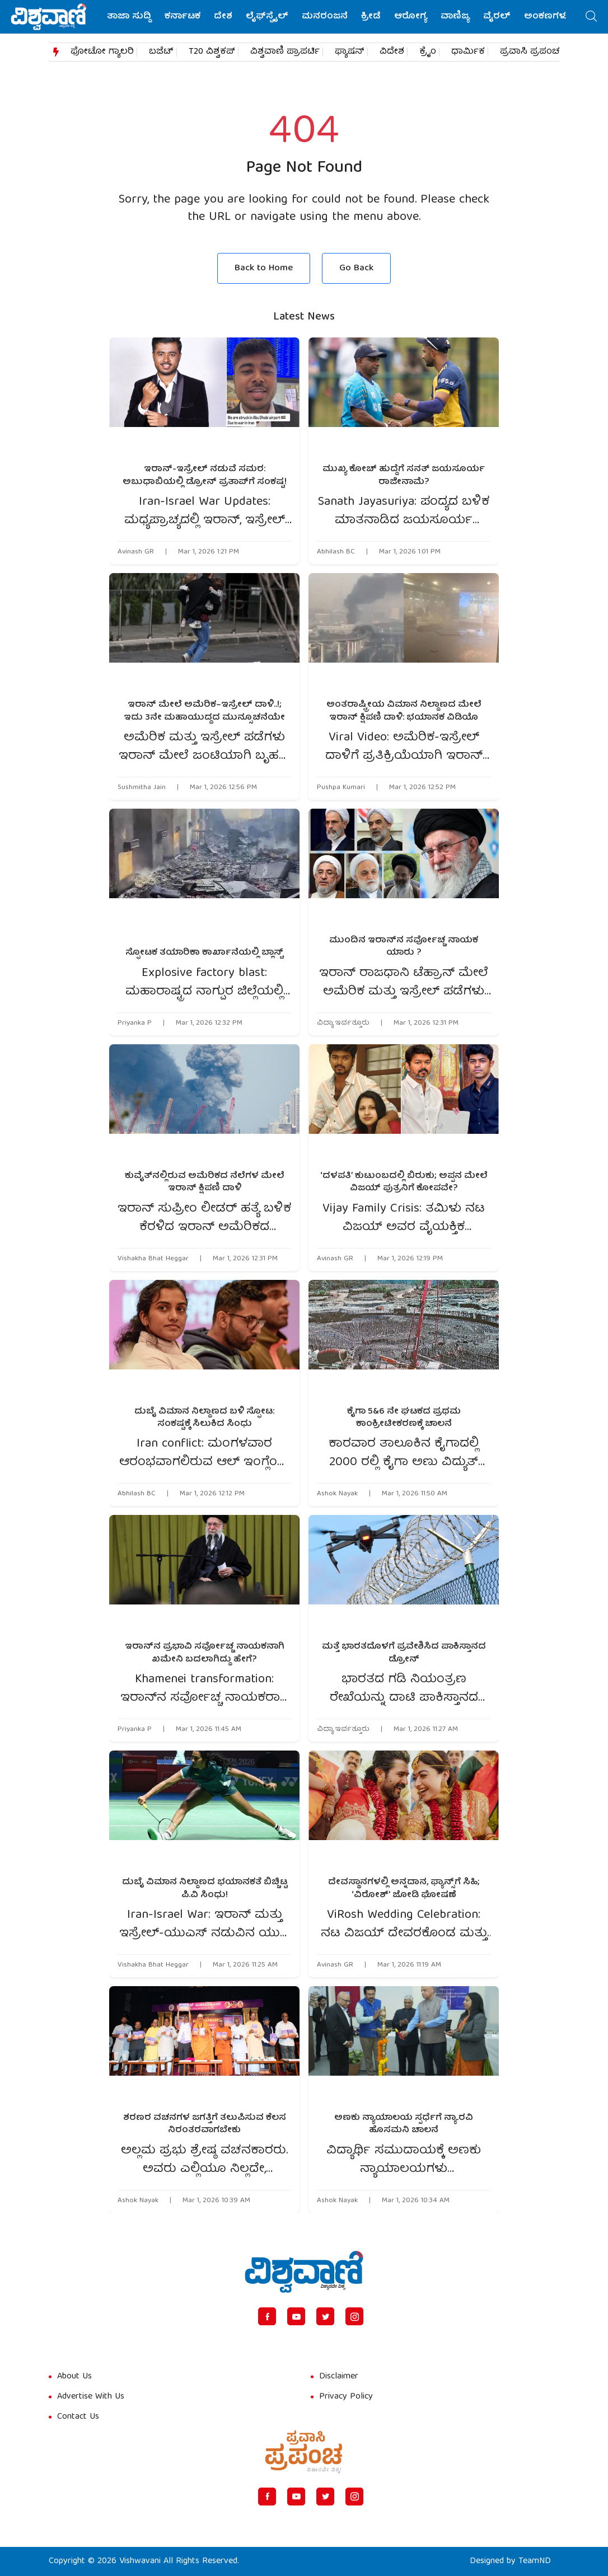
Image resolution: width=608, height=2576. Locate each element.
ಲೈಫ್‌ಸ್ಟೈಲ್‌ (267, 17)
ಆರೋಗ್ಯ (410, 17)
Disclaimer (338, 2377)
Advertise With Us (90, 2397)
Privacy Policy (346, 2397)
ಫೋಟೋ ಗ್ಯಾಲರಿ (102, 52)
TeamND (534, 2561)
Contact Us (78, 2417)
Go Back (356, 268)
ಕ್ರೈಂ (427, 52)
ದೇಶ (223, 17)
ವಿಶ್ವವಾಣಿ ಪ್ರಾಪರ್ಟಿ (285, 52)
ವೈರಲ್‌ (497, 17)
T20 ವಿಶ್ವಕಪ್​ (212, 52)
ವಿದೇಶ (392, 52)
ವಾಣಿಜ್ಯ (455, 17)
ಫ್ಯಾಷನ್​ (349, 52)
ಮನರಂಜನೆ (325, 17)
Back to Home (264, 268)
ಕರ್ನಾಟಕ (182, 17)
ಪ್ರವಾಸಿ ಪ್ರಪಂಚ (530, 52)
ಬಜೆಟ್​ (161, 52)
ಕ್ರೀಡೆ (371, 17)
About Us (74, 2377)
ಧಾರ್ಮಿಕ (468, 52)
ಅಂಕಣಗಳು (546, 17)
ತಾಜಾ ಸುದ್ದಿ (129, 17)
